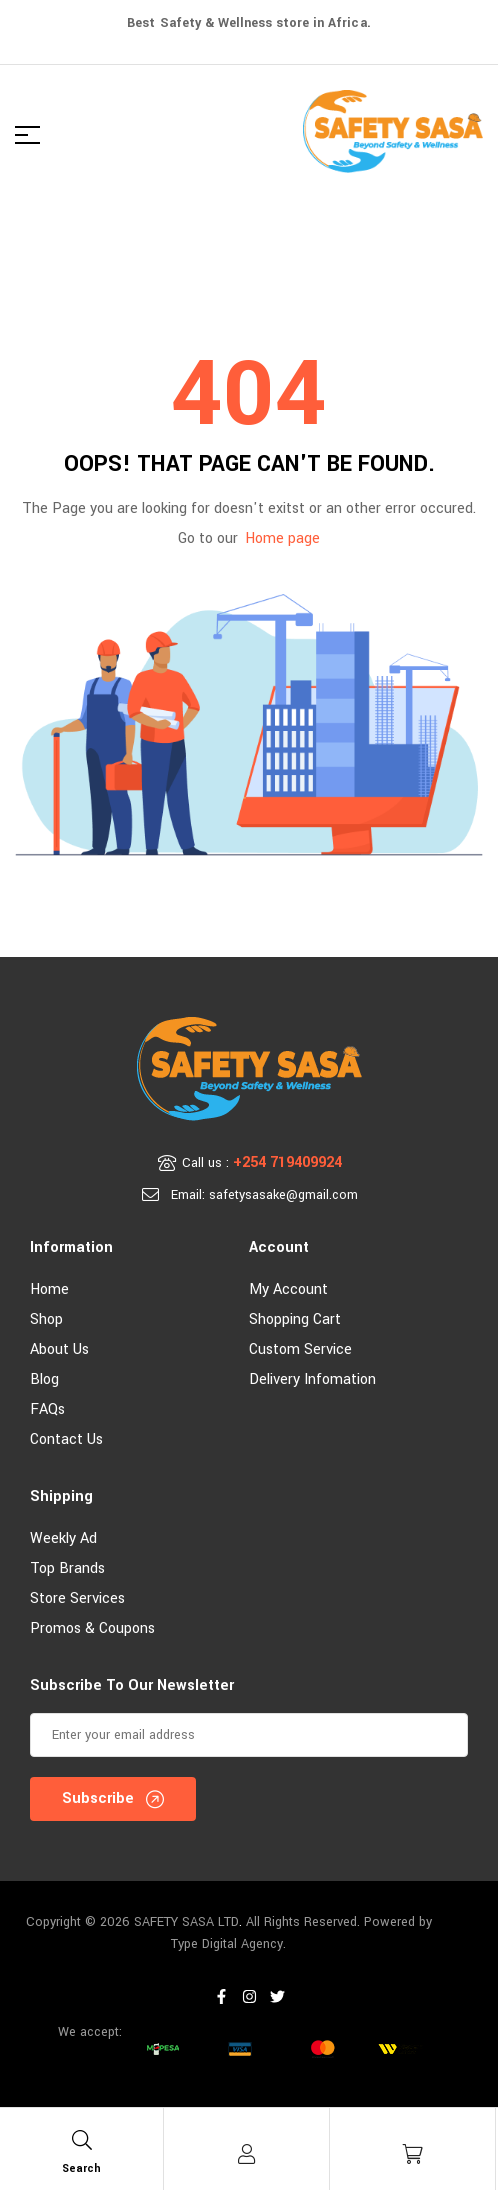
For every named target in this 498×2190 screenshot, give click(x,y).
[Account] (247, 2154)
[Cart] (413, 2154)
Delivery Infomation (312, 1379)
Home (49, 1289)
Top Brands (67, 1568)
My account (288, 1289)
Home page (282, 538)
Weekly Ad (63, 1538)
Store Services (77, 1598)
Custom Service (300, 1349)
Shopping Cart (295, 1319)
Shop (46, 1319)
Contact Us (66, 1439)
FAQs (47, 1409)
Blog (44, 1379)
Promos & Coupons (92, 1628)
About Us (59, 1349)
